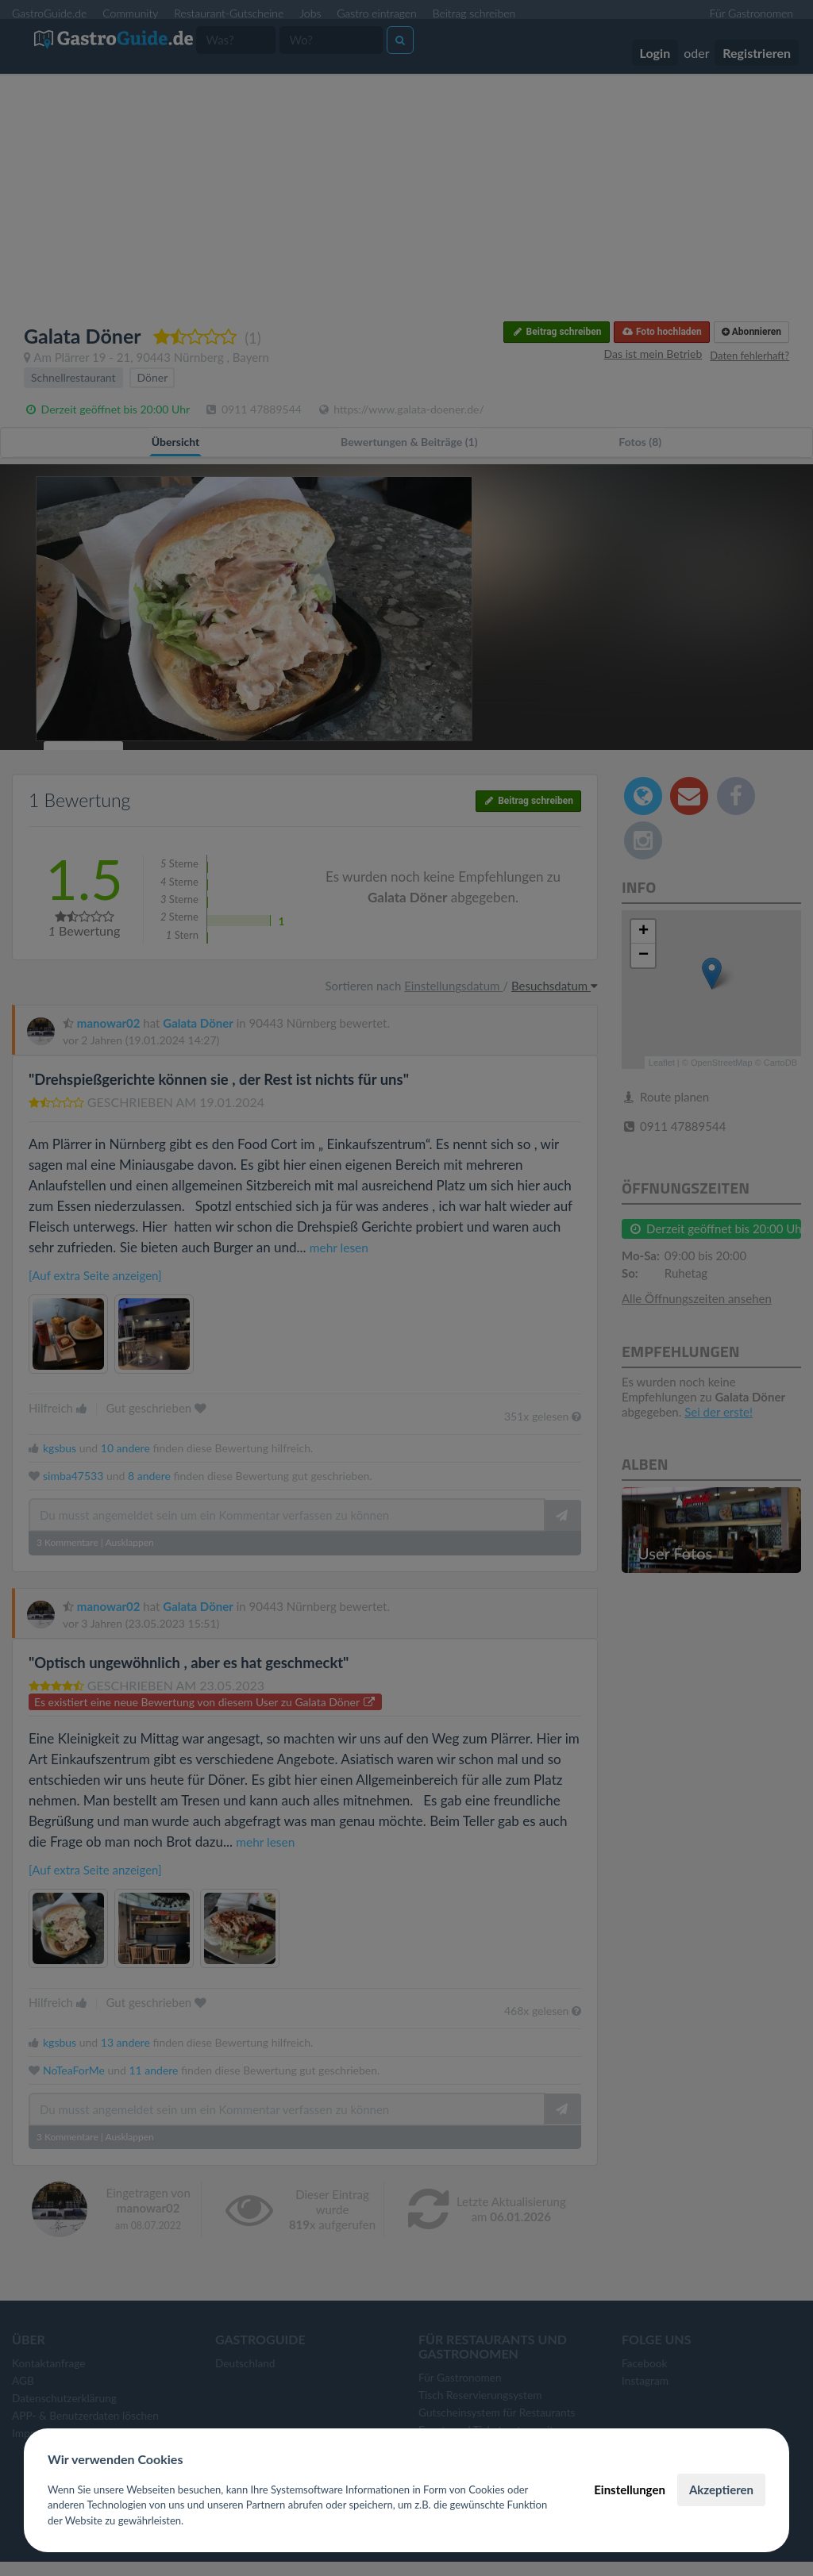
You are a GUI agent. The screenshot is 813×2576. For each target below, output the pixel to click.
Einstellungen (629, 2489)
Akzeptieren (721, 2489)
